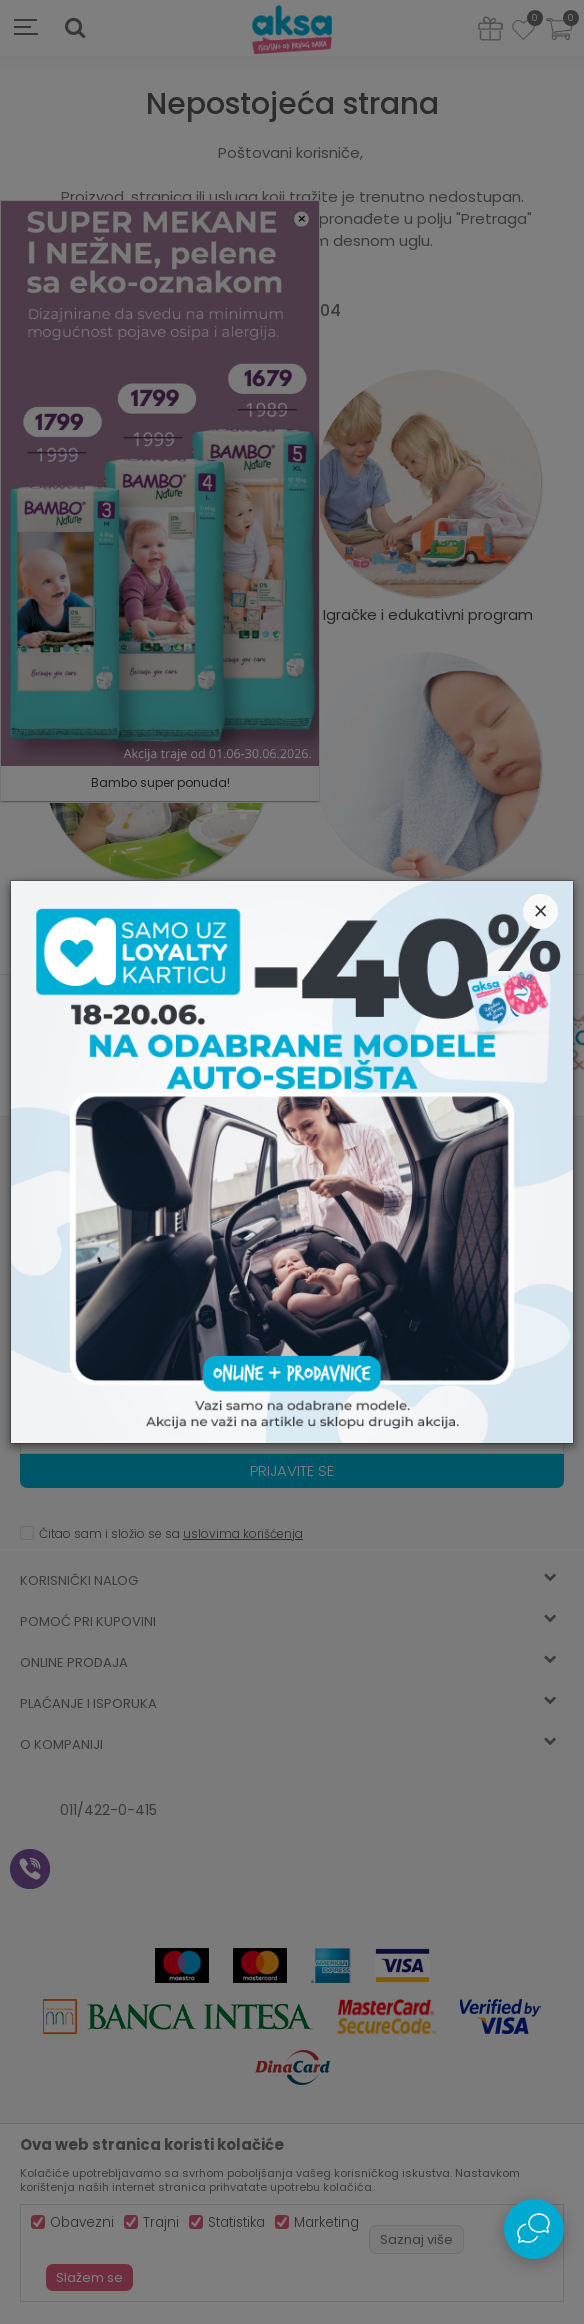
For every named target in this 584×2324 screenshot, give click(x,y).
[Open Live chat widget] (534, 2229)
